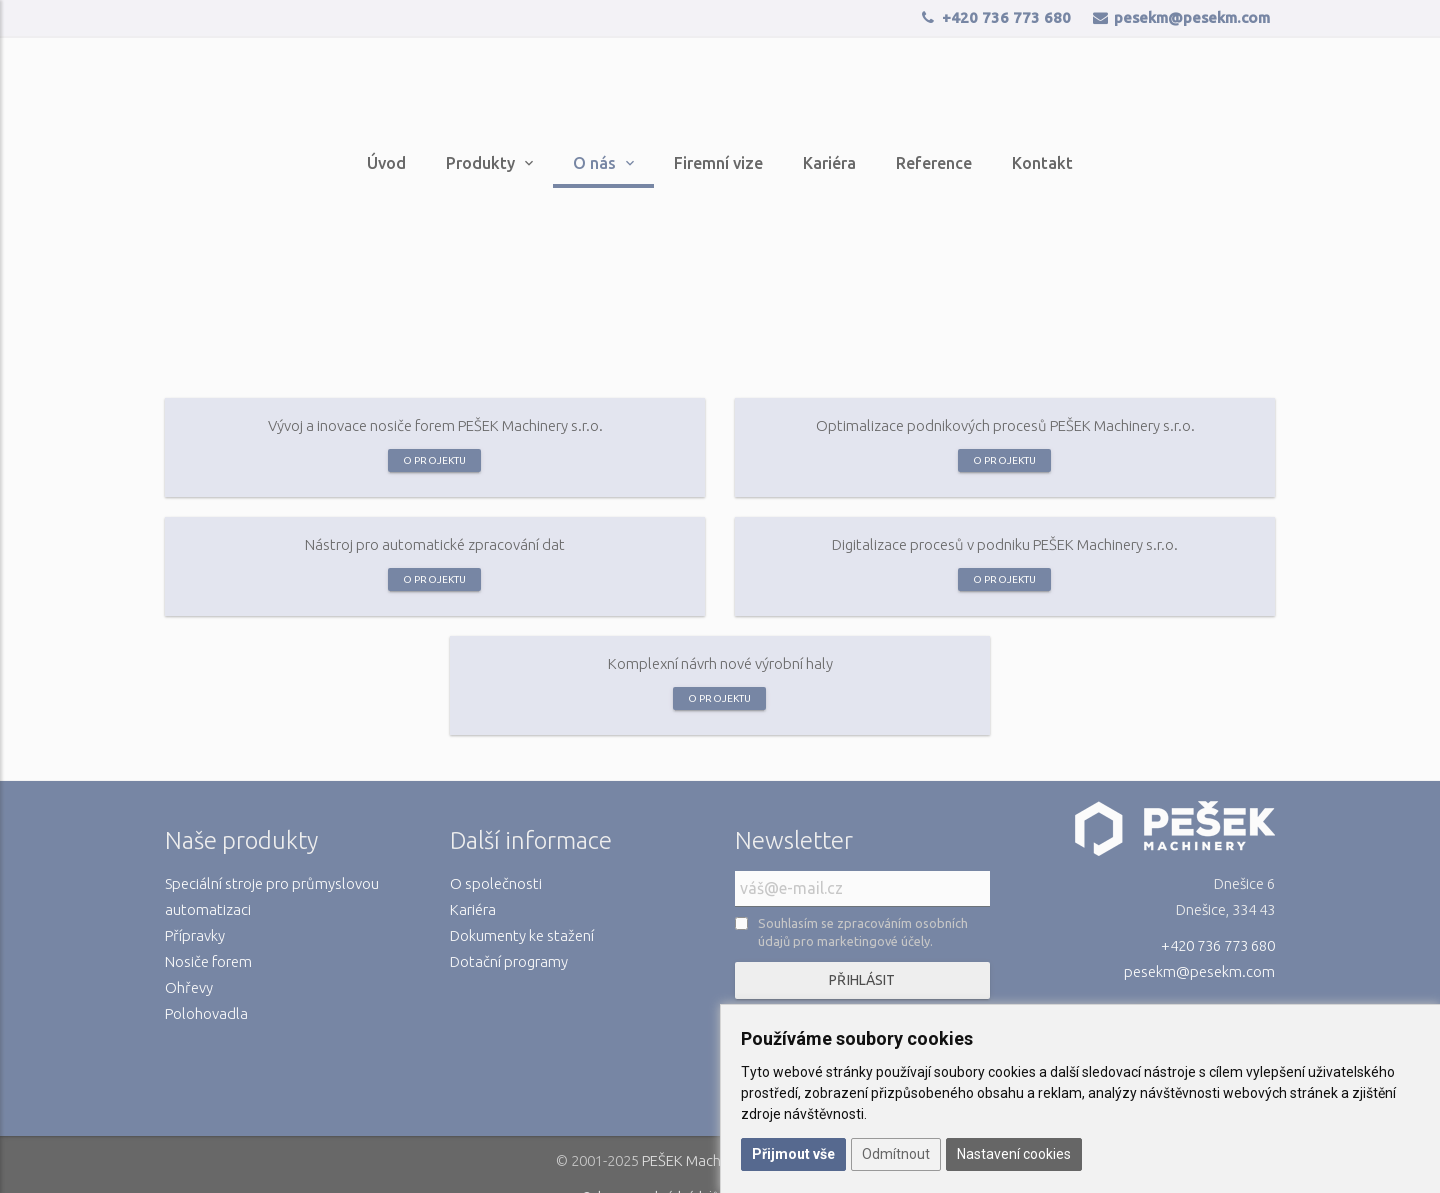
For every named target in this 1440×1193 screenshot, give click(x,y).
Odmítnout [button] (896, 1154)
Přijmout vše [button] (793, 1154)
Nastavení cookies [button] (1014, 1154)
